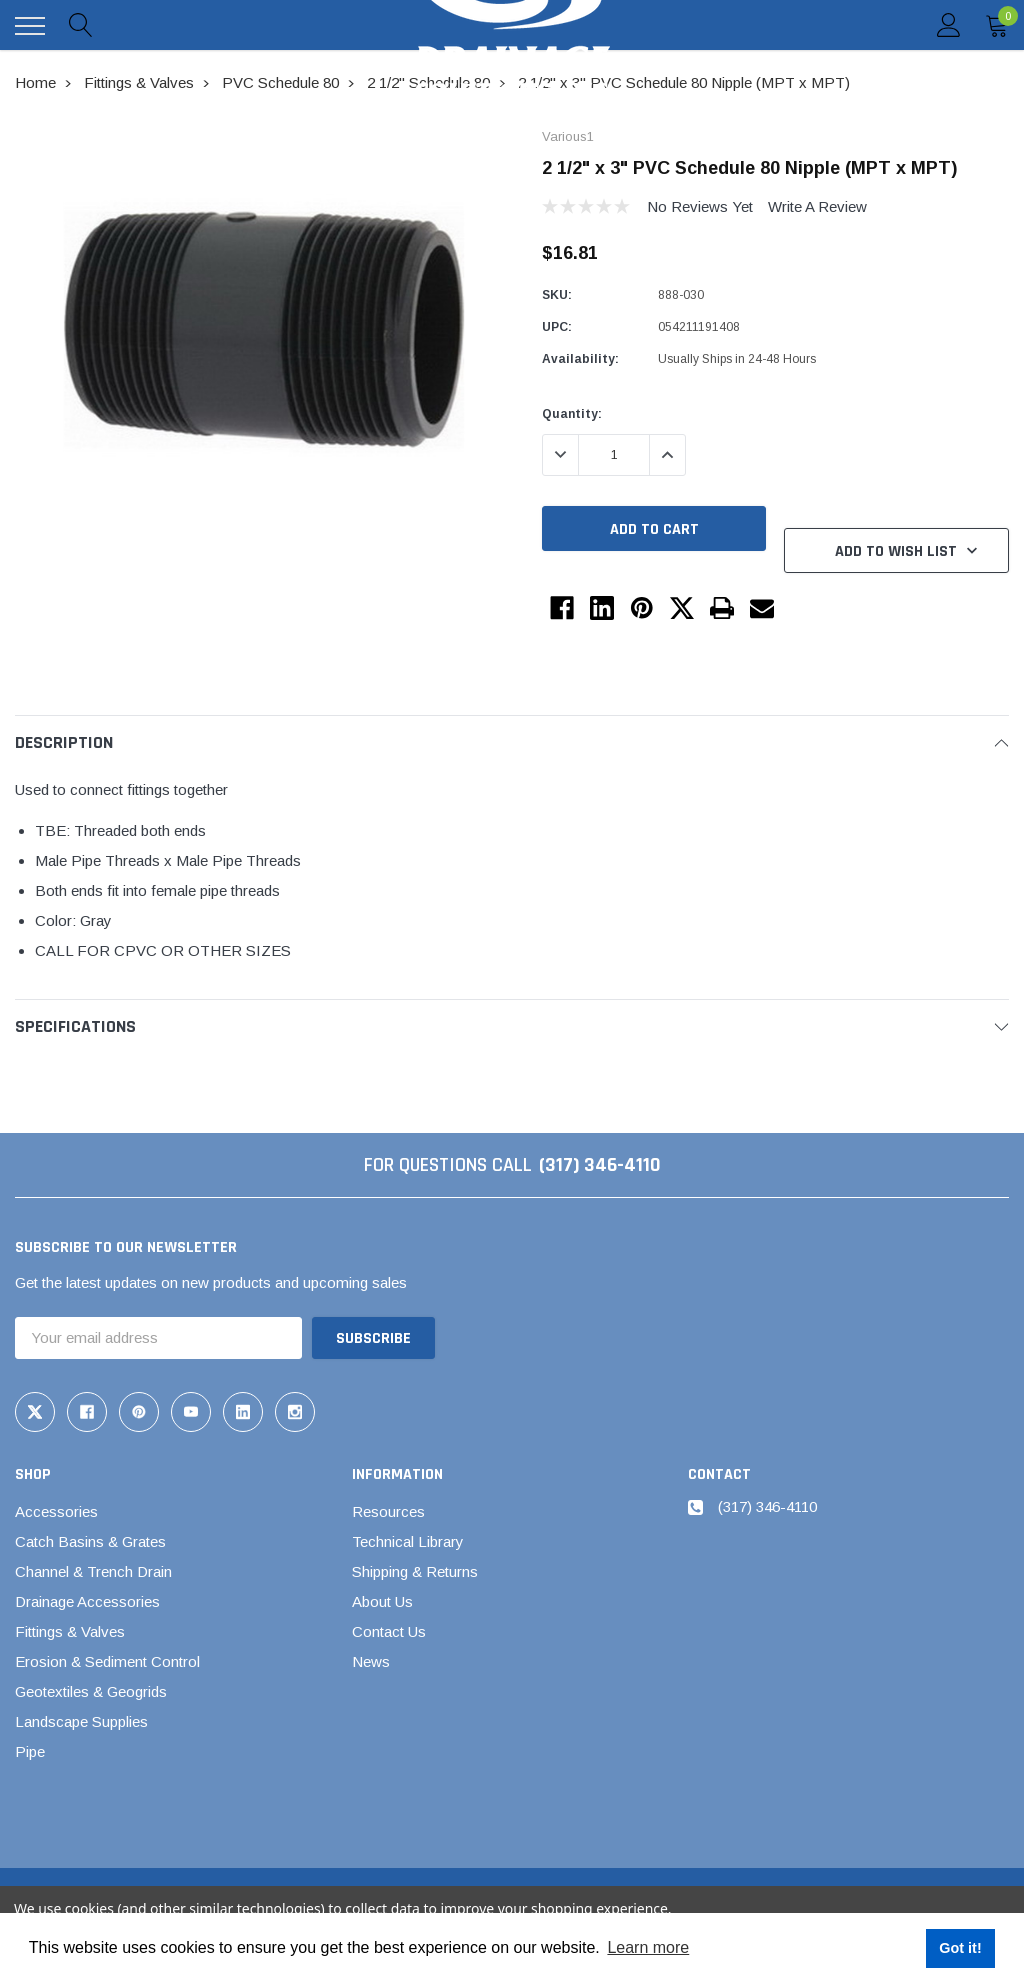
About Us (382, 1601)
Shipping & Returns (415, 1571)
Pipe (30, 1751)
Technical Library (408, 1541)
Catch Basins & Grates (90, 1541)
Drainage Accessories (87, 1601)
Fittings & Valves (70, 1631)
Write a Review (817, 206)
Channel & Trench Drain (93, 1571)
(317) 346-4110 (600, 1165)
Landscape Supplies (81, 1721)
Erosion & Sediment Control (107, 1661)
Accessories (56, 1511)
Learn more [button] (648, 1947)
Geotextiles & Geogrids (91, 1691)
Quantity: (572, 414)
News (371, 1661)
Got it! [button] (960, 1948)
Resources (388, 1511)
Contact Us (389, 1631)
